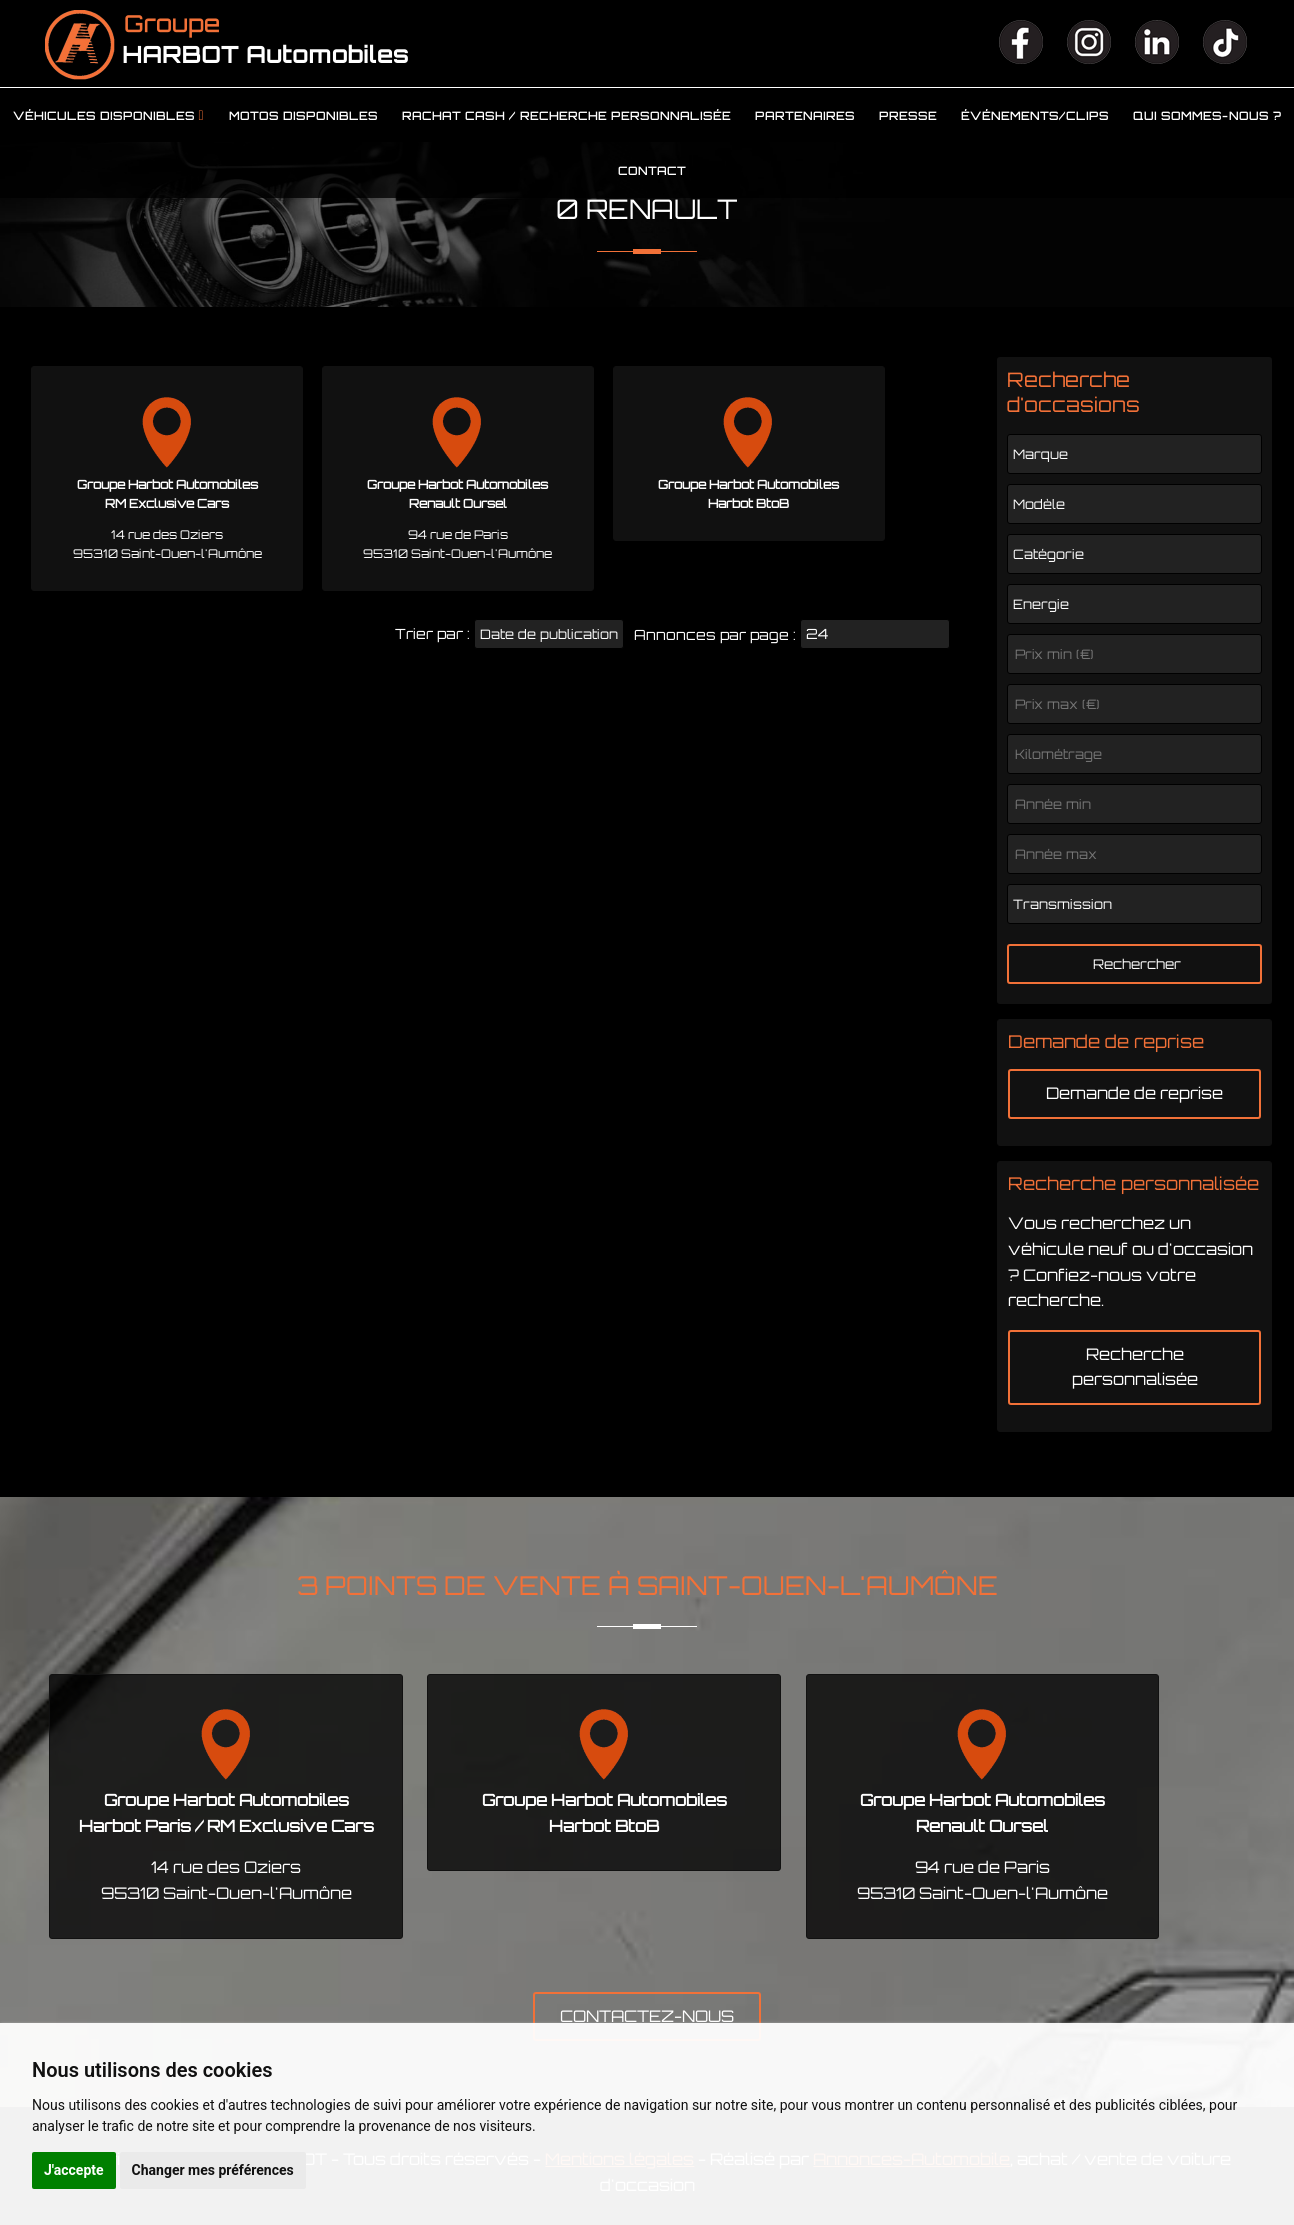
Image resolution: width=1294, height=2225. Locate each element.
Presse (908, 116)
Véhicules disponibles (104, 116)
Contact (652, 171)
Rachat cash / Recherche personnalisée (566, 116)
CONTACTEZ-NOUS (647, 2016)
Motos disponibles (303, 116)
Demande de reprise (1134, 1093)
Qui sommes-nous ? (1207, 116)
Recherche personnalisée (1135, 1367)
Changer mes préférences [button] (213, 2170)
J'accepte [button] (74, 2170)
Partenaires (805, 116)
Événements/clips (1035, 116)
